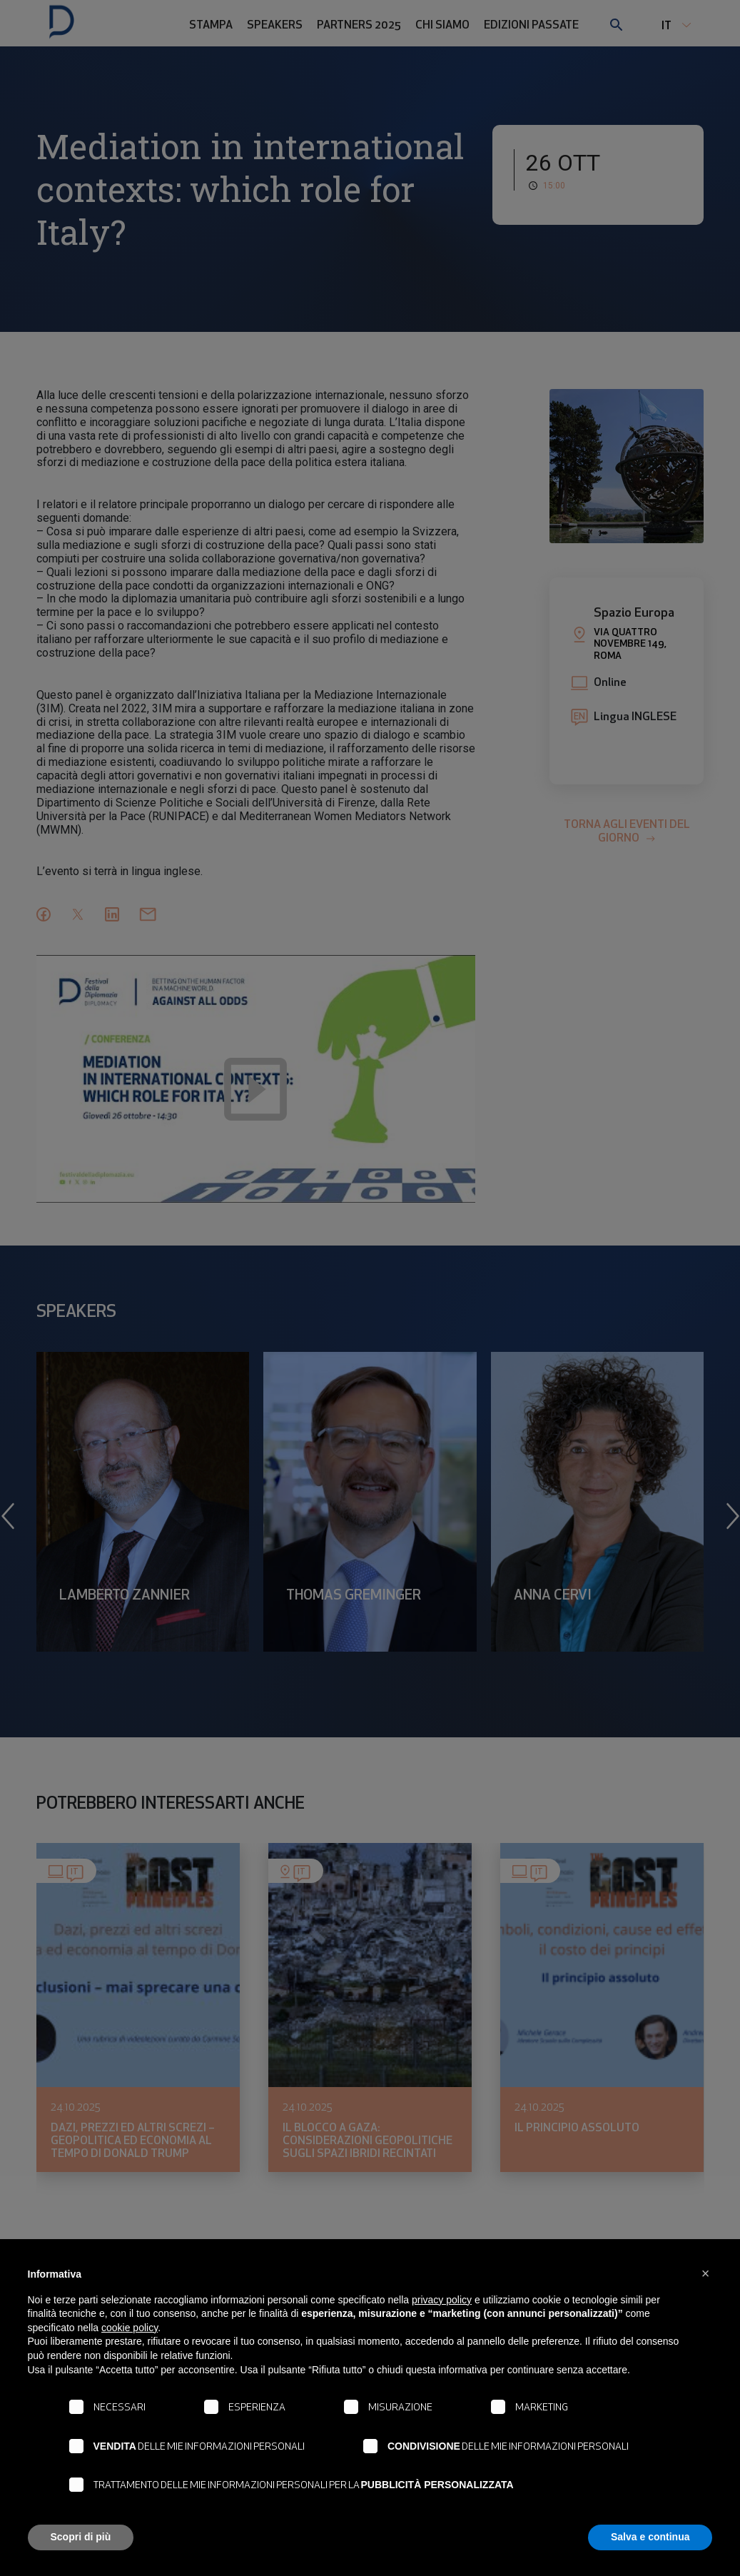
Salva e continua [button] (650, 2536)
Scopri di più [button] (81, 2536)
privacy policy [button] (442, 2299)
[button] (705, 2273)
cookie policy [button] (129, 2327)
